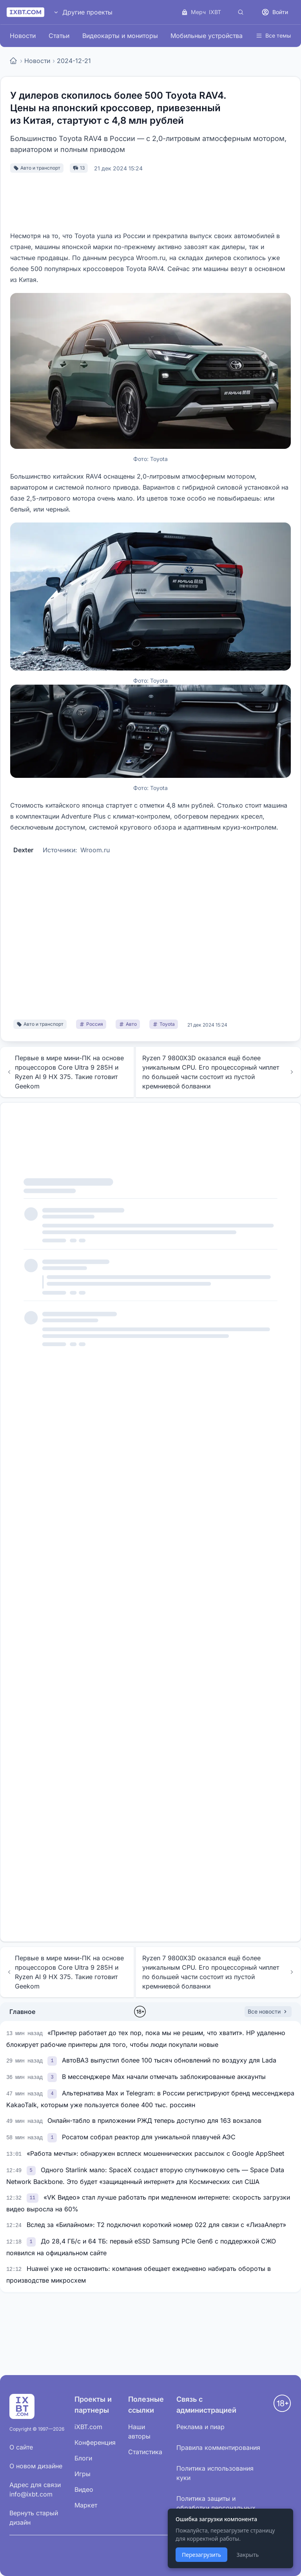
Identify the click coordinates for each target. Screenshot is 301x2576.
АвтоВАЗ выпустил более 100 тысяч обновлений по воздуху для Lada (169, 2060)
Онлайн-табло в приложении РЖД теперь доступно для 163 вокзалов (154, 2120)
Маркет (85, 2505)
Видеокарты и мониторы (120, 36)
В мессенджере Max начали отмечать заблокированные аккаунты (164, 2077)
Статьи (59, 36)
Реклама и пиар (200, 2427)
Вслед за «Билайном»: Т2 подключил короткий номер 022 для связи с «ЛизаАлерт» (156, 2225)
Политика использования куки (215, 2473)
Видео (83, 2489)
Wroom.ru (95, 850)
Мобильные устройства (206, 36)
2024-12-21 (74, 61)
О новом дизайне (35, 2466)
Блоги (83, 2458)
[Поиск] (240, 12)
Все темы (273, 35)
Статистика (145, 2452)
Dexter (23, 850)
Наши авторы (139, 2431)
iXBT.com (88, 2427)
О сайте (21, 2447)
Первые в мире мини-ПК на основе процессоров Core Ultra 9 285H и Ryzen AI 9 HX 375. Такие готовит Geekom (65, 1072)
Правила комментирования (218, 2447)
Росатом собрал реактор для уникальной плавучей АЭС (149, 2137)
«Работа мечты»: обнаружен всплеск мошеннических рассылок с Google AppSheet (155, 2153)
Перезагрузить (201, 2554)
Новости (23, 36)
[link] (52, 2060)
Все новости (268, 2011)
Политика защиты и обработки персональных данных (216, 2508)
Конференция (95, 2442)
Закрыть (247, 2554)
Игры (82, 2474)
